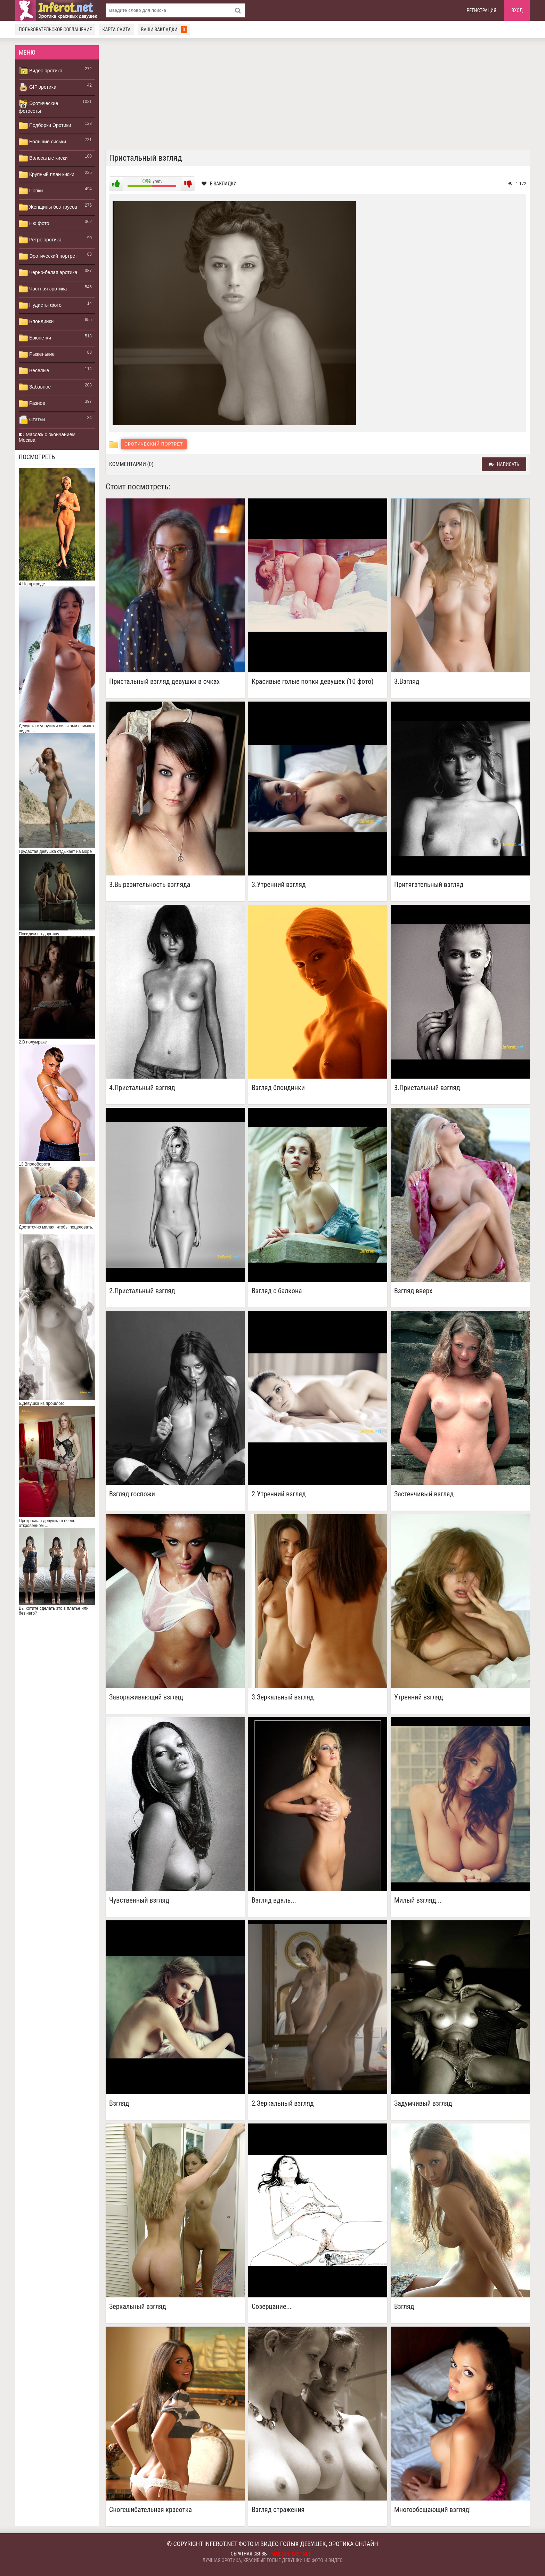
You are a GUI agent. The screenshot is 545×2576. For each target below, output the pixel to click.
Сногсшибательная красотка (150, 2510)
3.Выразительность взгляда (149, 885)
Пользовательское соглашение (55, 29)
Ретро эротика (40, 240)
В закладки (219, 183)
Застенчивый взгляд (424, 1494)
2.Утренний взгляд (279, 1494)
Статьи (32, 419)
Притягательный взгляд (429, 885)
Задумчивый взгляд (423, 2103)
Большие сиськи (42, 141)
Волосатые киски (43, 158)
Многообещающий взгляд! (432, 2510)
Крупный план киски (46, 174)
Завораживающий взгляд (146, 1697)
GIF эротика (37, 87)
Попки (31, 190)
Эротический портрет (48, 256)
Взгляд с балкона (277, 1291)
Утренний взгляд (418, 1697)
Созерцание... (272, 2307)
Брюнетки (35, 338)
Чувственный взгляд (139, 1900)
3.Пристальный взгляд (427, 1088)
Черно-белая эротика (48, 272)
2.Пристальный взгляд (142, 1291)
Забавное (35, 387)
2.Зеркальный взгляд (283, 2103)
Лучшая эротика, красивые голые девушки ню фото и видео (272, 2560)
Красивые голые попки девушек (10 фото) (313, 682)
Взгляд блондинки (278, 1088)
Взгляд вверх (413, 1291)
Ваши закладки (164, 29)
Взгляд (119, 2103)
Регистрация (482, 10)
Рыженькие (37, 354)
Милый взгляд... (417, 1900)
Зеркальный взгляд (137, 2307)
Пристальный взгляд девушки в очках (164, 682)
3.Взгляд (407, 682)
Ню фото (34, 223)
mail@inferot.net (291, 2554)
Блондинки (36, 321)
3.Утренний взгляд (279, 885)
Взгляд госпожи (132, 1494)
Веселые (34, 370)
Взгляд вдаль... (274, 1900)
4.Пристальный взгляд (142, 1088)
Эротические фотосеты (38, 106)
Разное (32, 403)
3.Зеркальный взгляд (283, 1697)
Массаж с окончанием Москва (47, 437)
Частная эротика (43, 289)
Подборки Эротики (45, 125)
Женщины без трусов (48, 207)
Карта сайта (116, 29)
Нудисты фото (40, 305)
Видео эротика (41, 70)
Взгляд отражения (278, 2510)
